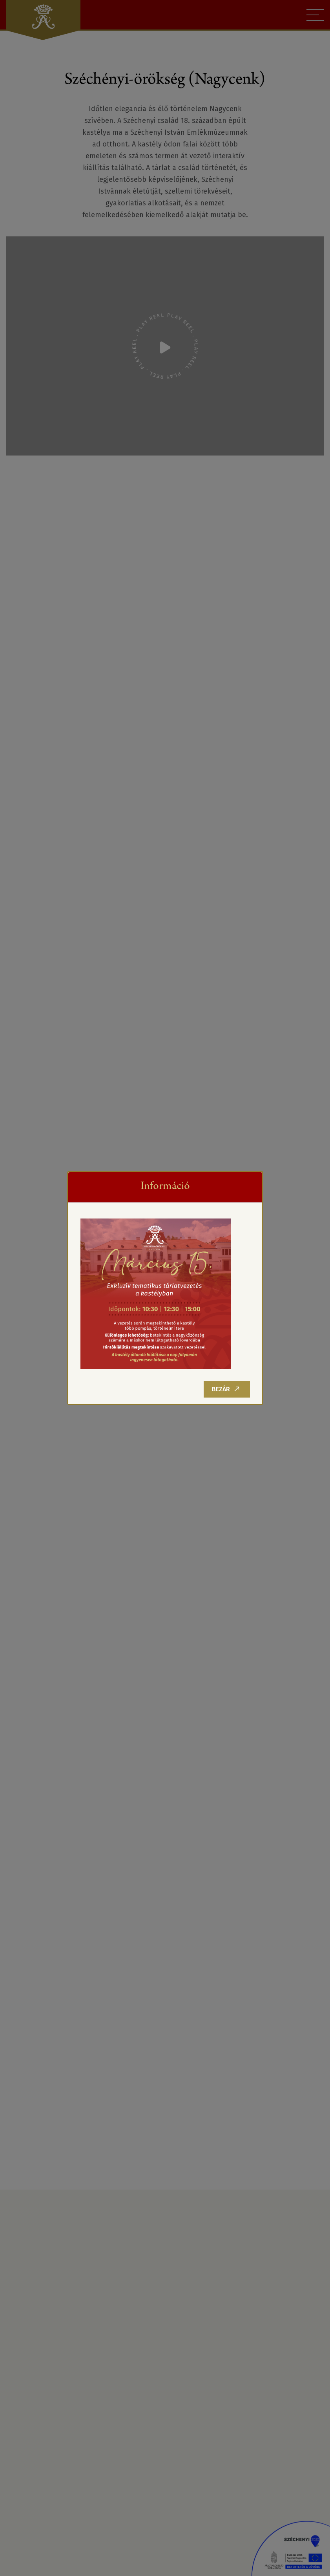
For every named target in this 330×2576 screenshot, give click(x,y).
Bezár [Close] (226, 1389)
